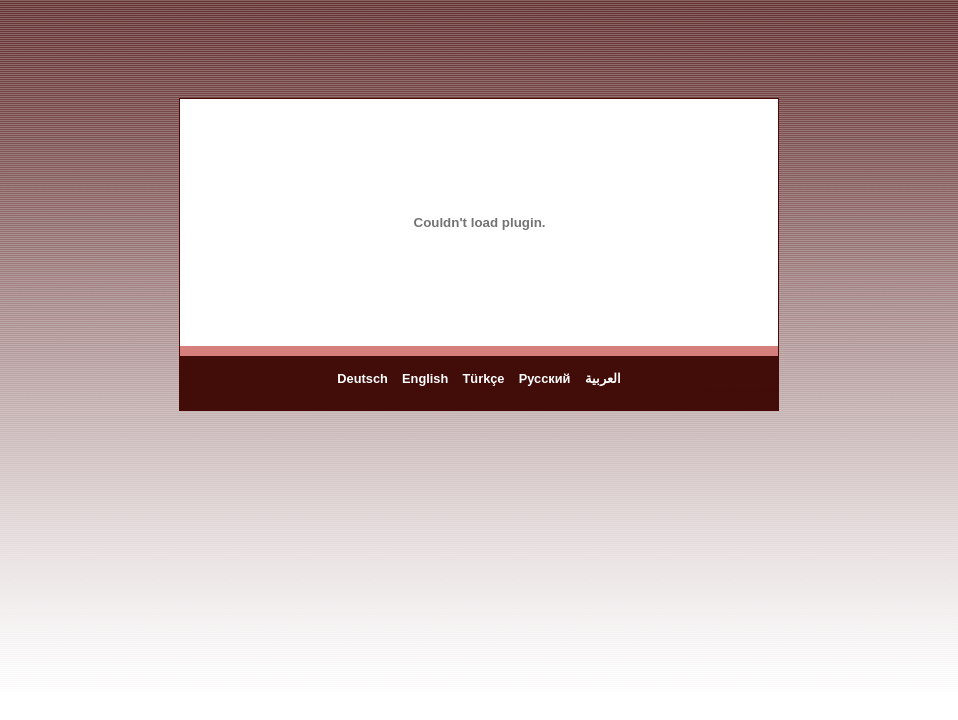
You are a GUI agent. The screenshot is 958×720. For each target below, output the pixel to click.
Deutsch (362, 378)
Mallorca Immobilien (741, 390)
